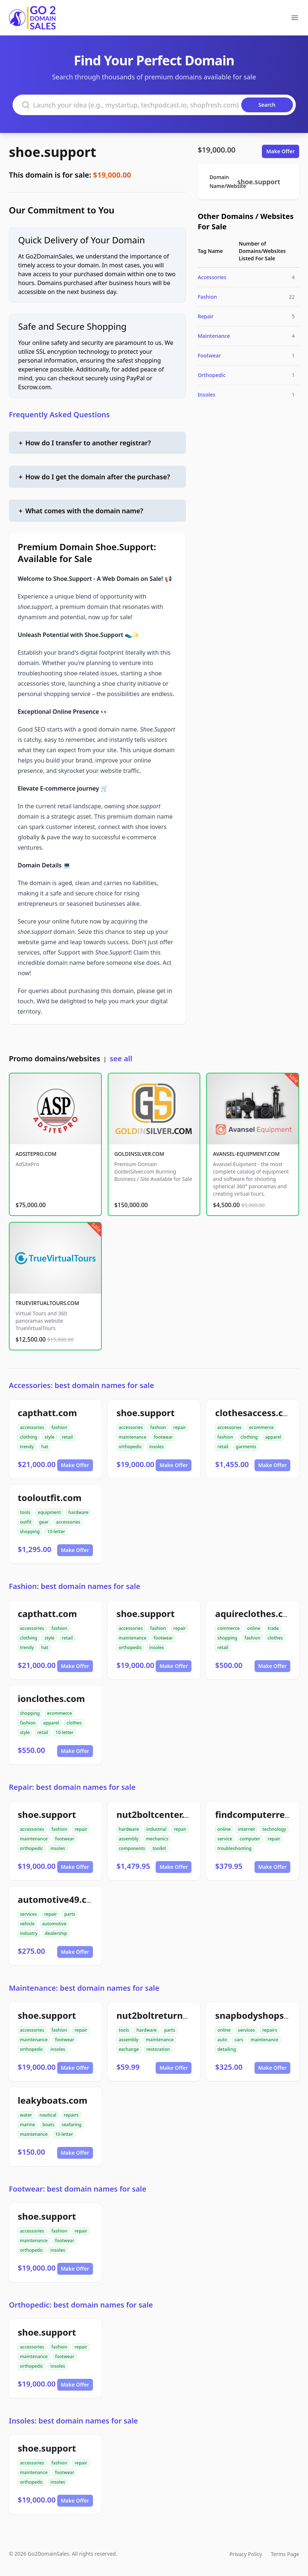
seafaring (72, 2124)
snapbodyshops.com (260, 2015)
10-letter (56, 1531)
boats (48, 2124)
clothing (28, 1437)
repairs (269, 2030)
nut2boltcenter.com (160, 1814)
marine (27, 2124)
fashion (60, 1427)
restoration (158, 2049)
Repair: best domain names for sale (72, 1787)
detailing (226, 2049)
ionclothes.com (51, 1698)
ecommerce (261, 1427)
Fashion (207, 296)
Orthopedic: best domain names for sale (81, 2305)
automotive (54, 1924)
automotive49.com (59, 1899)
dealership (56, 1933)
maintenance (132, 1437)
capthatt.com (47, 1413)
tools (25, 1512)
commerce (228, 1628)
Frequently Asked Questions (59, 414)
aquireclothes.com (256, 1613)
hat (44, 1446)
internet (246, 1829)
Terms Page (285, 2554)
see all (121, 1058)
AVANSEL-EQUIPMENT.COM (246, 1153)
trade (273, 1628)
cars (239, 2040)
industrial (156, 1829)
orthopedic (130, 1446)
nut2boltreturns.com (163, 2015)
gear (44, 1522)
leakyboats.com (52, 2100)
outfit (26, 1522)
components (132, 1848)
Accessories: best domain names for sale (81, 1385)
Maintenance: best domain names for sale (84, 1988)
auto (222, 2040)
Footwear (209, 355)
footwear (163, 1437)
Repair (206, 316)
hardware (78, 1512)
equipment (49, 1512)
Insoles (206, 394)
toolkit (159, 1848)
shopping (30, 1531)
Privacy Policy (245, 2554)
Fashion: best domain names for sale (74, 1586)
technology (274, 1829)
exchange (129, 2049)
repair (179, 1427)
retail (67, 1437)
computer (249, 1839)
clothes (275, 1638)
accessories (32, 1427)
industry (29, 1933)
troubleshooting (234, 1848)
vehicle (27, 1924)
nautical (47, 2115)
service (224, 1839)
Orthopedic (212, 374)
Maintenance (214, 335)
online (253, 1628)
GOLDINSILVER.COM (139, 1153)
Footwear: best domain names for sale (77, 2189)
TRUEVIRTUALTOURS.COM (47, 1302)
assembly (129, 1839)
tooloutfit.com (50, 1497)
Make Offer (280, 151)
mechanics (157, 1839)
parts (69, 1914)
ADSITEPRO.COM (35, 1153)
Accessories (212, 277)
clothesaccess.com (256, 1413)
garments (246, 1446)
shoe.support (52, 152)
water (26, 2115)
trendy (27, 1446)
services (28, 1914)
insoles (156, 1446)
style (50, 1437)
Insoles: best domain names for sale (73, 2421)
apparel (273, 1437)
